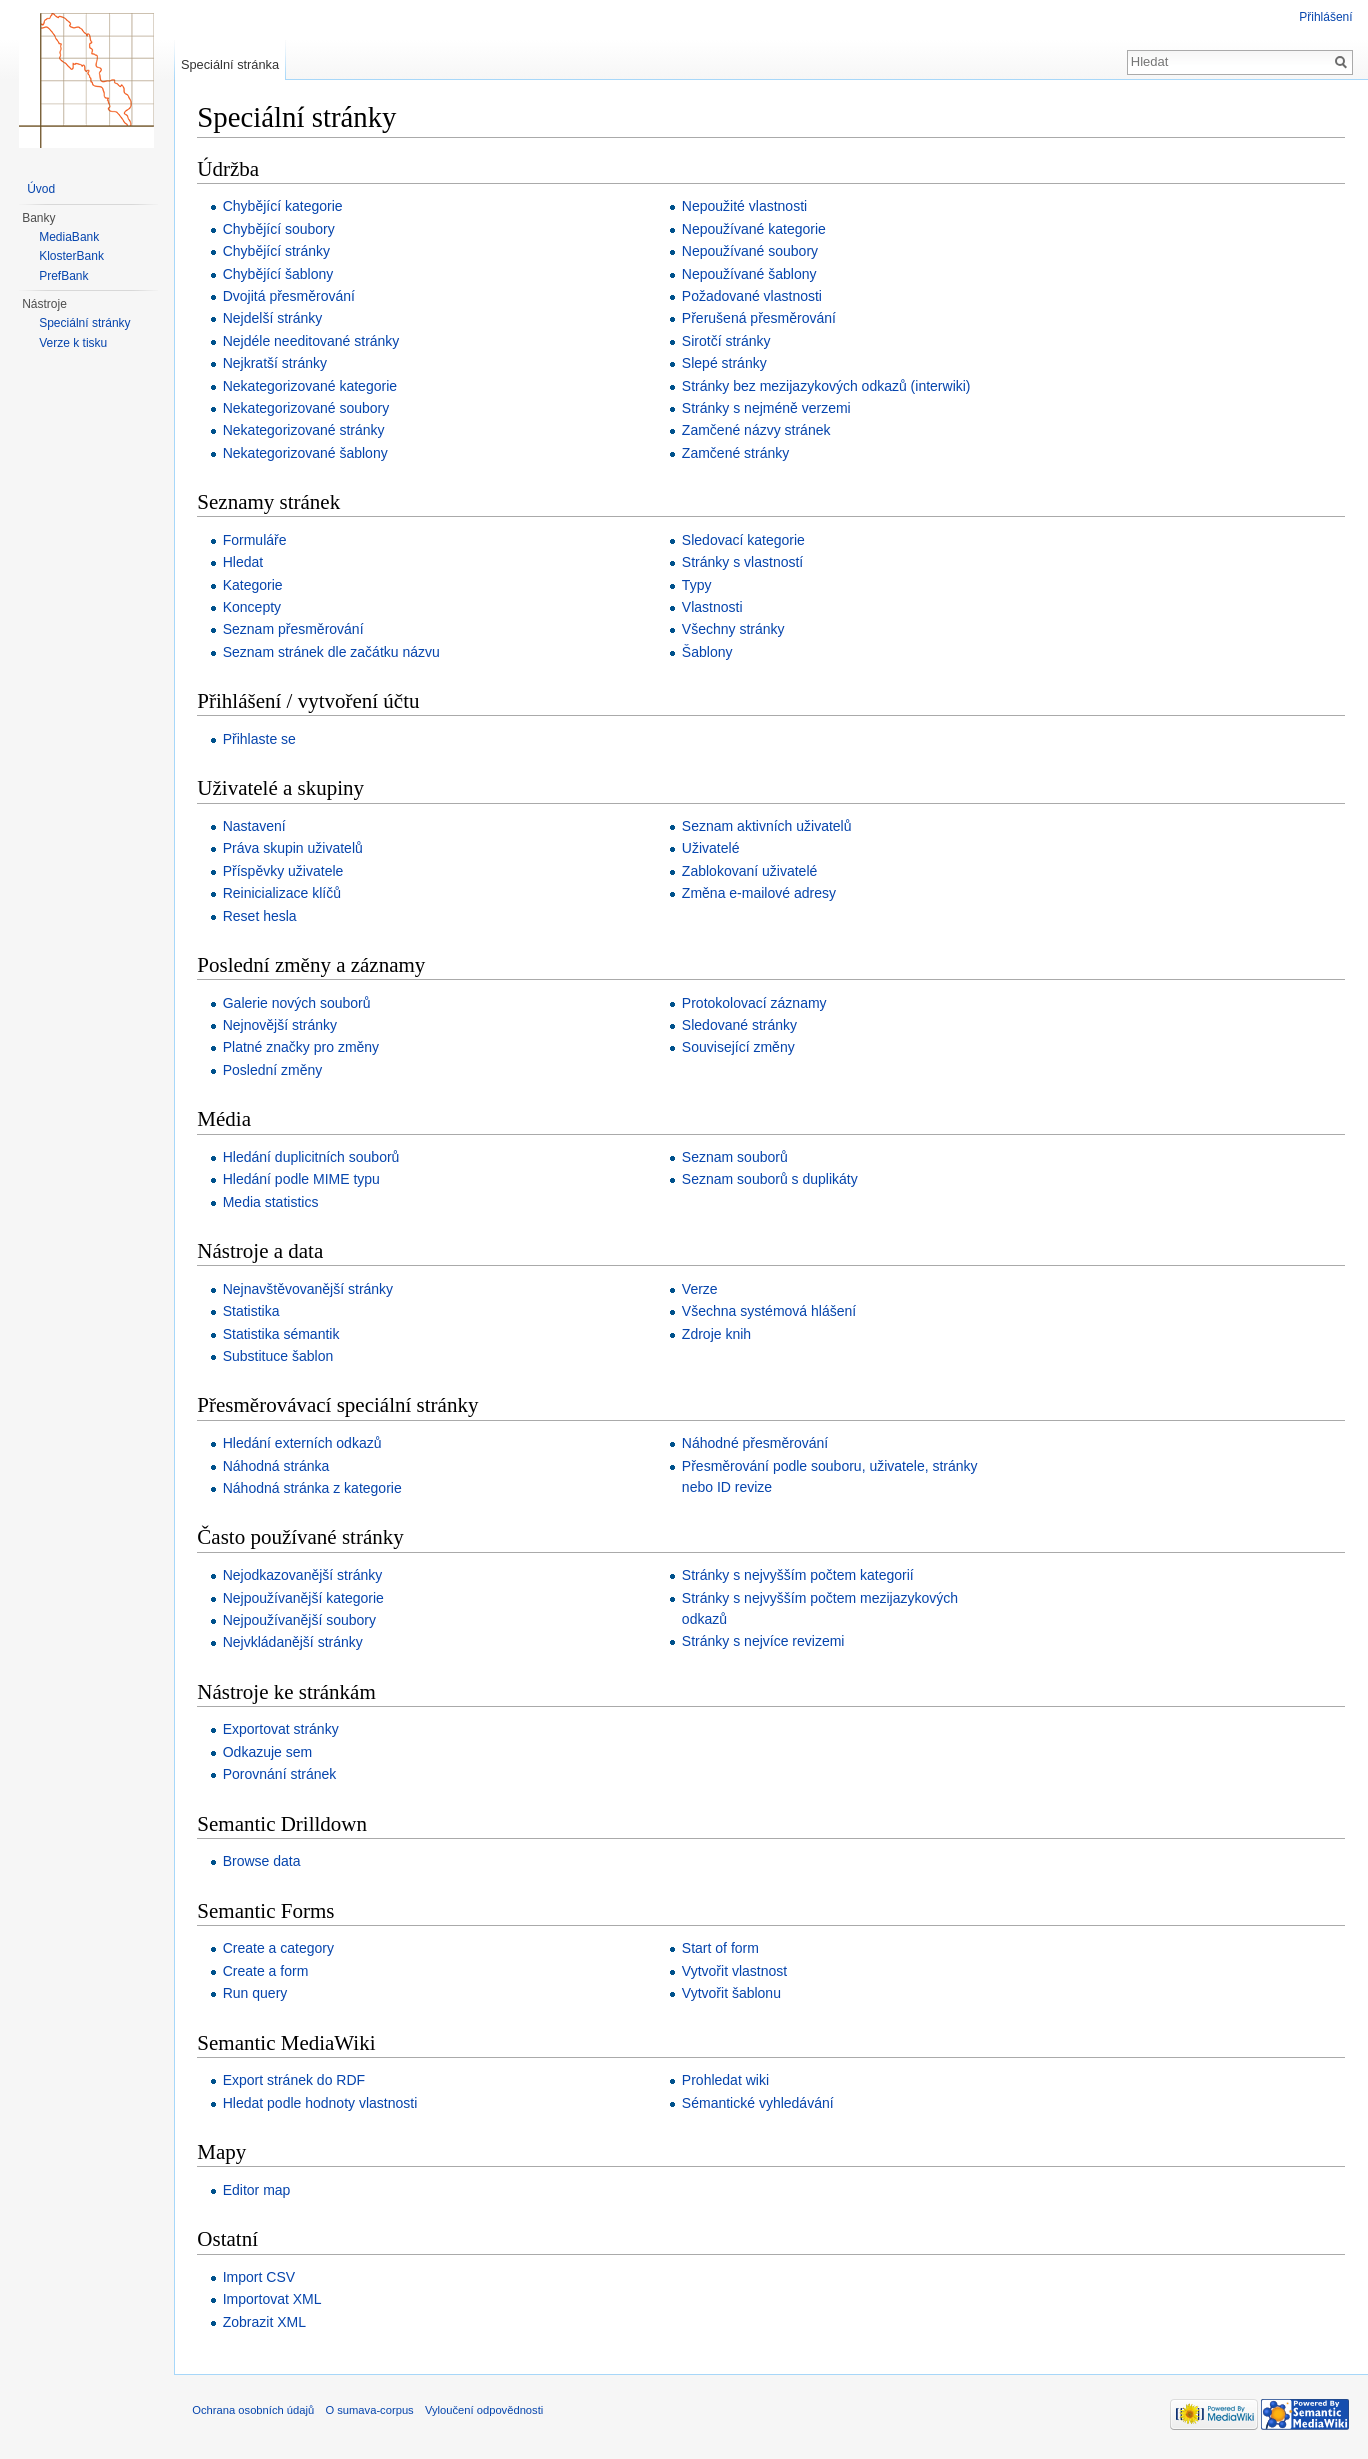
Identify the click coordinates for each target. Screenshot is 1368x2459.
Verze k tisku (73, 343)
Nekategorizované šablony (308, 453)
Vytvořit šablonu (733, 1994)
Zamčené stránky (737, 453)
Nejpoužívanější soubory (302, 1621)
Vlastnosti (714, 608)
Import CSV (262, 2278)
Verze (702, 1290)
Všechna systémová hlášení (771, 1312)
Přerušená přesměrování (761, 319)
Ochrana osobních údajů (257, 2413)
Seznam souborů (737, 1158)
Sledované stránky (741, 1026)
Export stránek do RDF (297, 2081)
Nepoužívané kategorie (756, 229)
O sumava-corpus (373, 2413)
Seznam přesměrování (296, 630)
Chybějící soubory (282, 229)
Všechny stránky (735, 630)
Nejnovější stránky (283, 1026)
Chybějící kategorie (286, 207)
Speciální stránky (84, 323)
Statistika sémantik (284, 1334)
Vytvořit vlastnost (736, 1971)
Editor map (260, 2190)
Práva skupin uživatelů (296, 849)
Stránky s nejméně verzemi (768, 409)
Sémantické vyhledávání (760, 2103)
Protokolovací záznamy (756, 1003)
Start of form (722, 1949)
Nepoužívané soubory (752, 252)
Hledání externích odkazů (305, 1444)
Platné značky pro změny (304, 1048)
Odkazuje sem (270, 1752)
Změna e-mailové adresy (761, 894)
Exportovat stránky (284, 1730)
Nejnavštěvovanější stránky (311, 1290)
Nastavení (257, 827)
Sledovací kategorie (745, 540)
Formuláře (258, 540)
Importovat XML (275, 2300)
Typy (699, 585)
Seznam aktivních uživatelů (769, 827)
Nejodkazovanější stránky (306, 1576)
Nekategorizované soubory (309, 409)
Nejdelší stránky (276, 319)
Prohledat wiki (727, 2081)
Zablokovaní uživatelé (751, 871)
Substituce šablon (281, 1357)
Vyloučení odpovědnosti (488, 2413)
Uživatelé (713, 849)
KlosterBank (71, 256)
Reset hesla (263, 916)
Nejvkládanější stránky (296, 1643)
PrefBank (63, 276)
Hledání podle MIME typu (304, 1180)
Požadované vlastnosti (754, 297)
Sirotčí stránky (728, 341)
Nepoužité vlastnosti (746, 207)
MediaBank (69, 237)
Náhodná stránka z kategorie (315, 1489)
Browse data (265, 1862)
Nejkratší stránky (278, 364)
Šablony (709, 652)
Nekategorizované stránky (307, 431)
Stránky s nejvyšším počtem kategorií (800, 1576)
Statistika (254, 1312)
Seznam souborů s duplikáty (772, 1180)
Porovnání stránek (283, 1775)
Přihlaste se (262, 740)
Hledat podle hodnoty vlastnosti (323, 2103)
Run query (258, 1994)
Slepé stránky (726, 364)
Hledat (246, 563)
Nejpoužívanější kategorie (306, 1598)
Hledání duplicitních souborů (314, 1158)
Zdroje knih (718, 1334)
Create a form (269, 1971)
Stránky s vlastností (744, 563)
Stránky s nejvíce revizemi (765, 1642)
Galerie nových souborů (300, 1003)
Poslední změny (276, 1071)
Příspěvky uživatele (286, 871)
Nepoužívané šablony (751, 274)
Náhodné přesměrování (757, 1444)
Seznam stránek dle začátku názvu (334, 652)
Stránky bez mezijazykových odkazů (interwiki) (828, 386)
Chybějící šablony (281, 274)
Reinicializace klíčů (285, 894)
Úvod (41, 189)
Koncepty (255, 608)
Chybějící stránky (279, 252)
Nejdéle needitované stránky (314, 341)
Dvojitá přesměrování (292, 297)
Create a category (281, 1949)
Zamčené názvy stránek (758, 431)
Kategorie (256, 585)
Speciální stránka (232, 64)
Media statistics (274, 1202)
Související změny (740, 1048)
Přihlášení (1325, 17)
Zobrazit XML (267, 2322)
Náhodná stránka (279, 1466)
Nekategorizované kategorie (313, 386)
